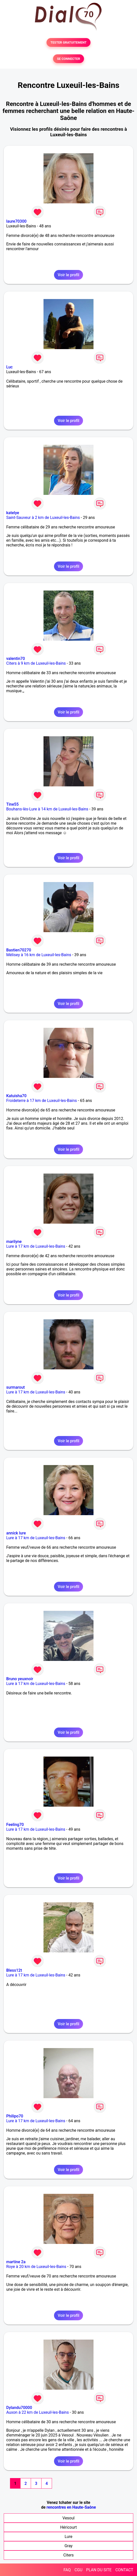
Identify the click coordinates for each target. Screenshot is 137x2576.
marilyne (14, 1241)
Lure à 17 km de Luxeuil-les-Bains (35, 1246)
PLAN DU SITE (99, 2569)
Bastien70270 (18, 950)
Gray (68, 2545)
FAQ (67, 2569)
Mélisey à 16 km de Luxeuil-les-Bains (38, 954)
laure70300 (16, 221)
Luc (9, 367)
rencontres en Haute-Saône (71, 2507)
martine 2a (16, 2261)
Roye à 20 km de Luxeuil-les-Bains (36, 2266)
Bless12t (14, 1970)
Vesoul (68, 2518)
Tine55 (12, 804)
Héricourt (68, 2527)
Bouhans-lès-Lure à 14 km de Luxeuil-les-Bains (47, 809)
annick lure (16, 1533)
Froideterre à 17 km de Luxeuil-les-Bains (41, 1100)
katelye (12, 512)
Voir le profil (68, 274)
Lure (68, 2536)
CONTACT (124, 2569)
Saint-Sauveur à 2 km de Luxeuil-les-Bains (43, 517)
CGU (78, 2569)
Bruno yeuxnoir (19, 1678)
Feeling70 (15, 1824)
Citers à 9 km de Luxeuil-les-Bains (36, 663)
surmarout (15, 1387)
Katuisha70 (16, 1095)
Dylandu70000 (19, 2407)
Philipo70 (14, 2116)
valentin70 (15, 658)
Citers (68, 2555)
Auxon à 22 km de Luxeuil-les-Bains (37, 2412)
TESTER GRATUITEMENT (68, 42)
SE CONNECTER (68, 59)
